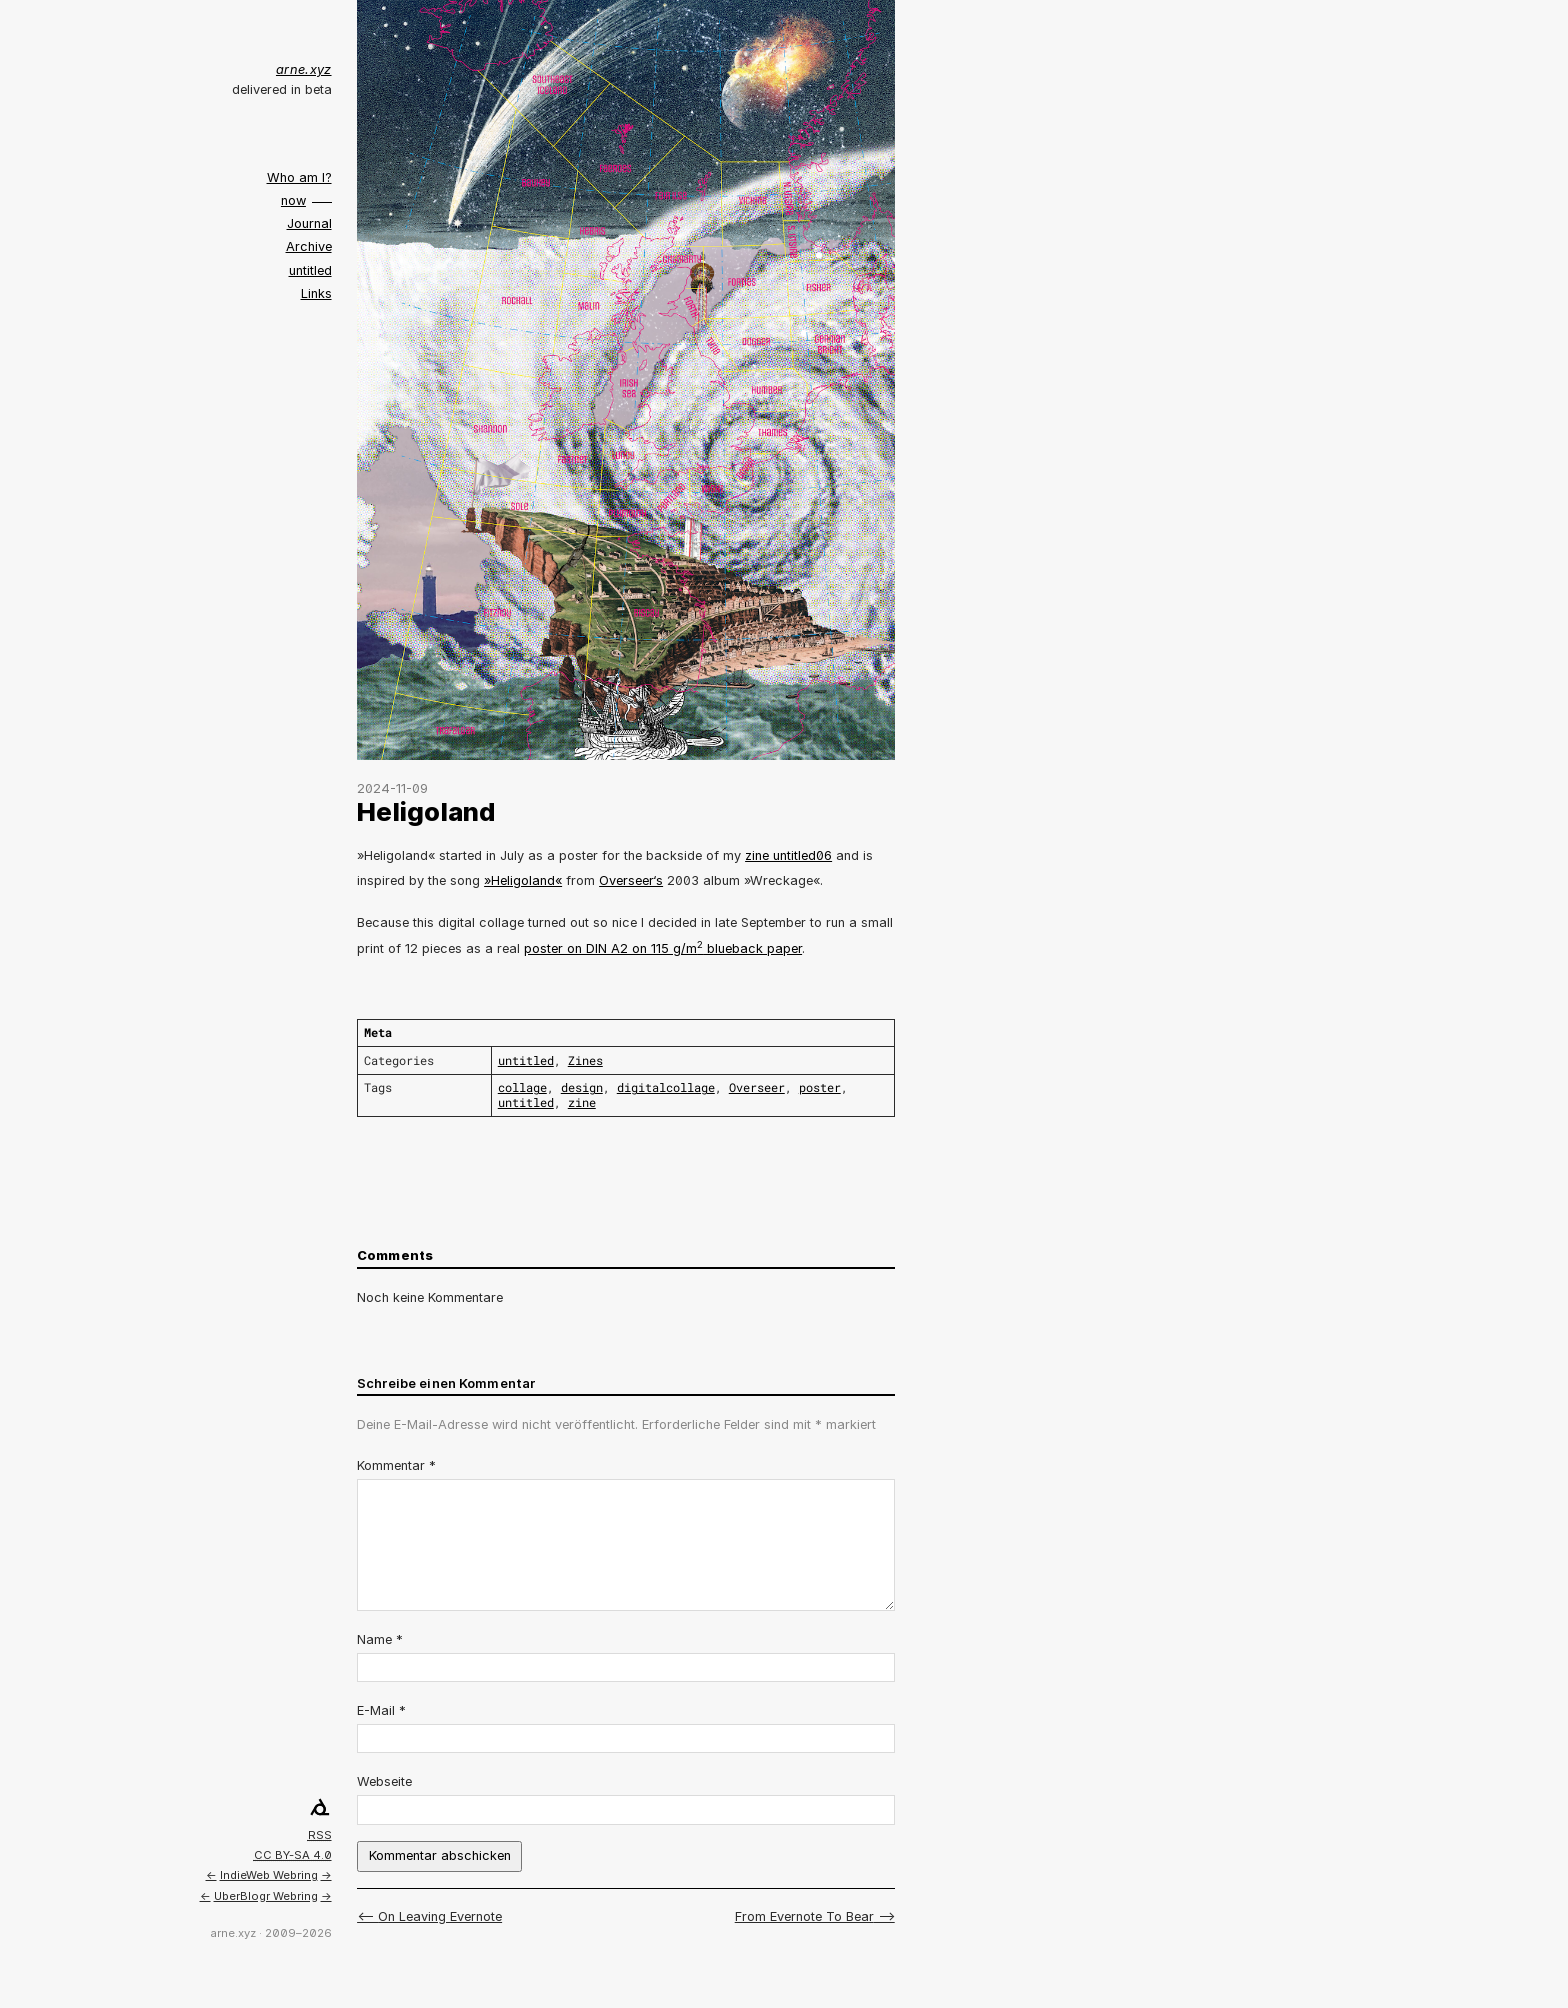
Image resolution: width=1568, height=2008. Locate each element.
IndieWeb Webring (269, 1875)
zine (582, 1102)
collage (522, 1087)
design (582, 1087)
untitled (310, 270)
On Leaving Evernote (440, 1916)
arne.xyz (304, 69)
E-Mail (381, 1710)
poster (820, 1087)
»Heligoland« (523, 880)
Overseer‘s (631, 880)
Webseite (384, 1781)
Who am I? (299, 177)
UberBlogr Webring (266, 1896)
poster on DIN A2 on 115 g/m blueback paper (663, 948)
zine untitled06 (788, 855)
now (293, 200)
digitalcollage (666, 1087)
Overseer (757, 1087)
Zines (585, 1060)
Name (380, 1639)
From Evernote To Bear (804, 1916)
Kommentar (396, 1465)
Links (316, 293)
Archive (309, 246)
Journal (309, 223)
